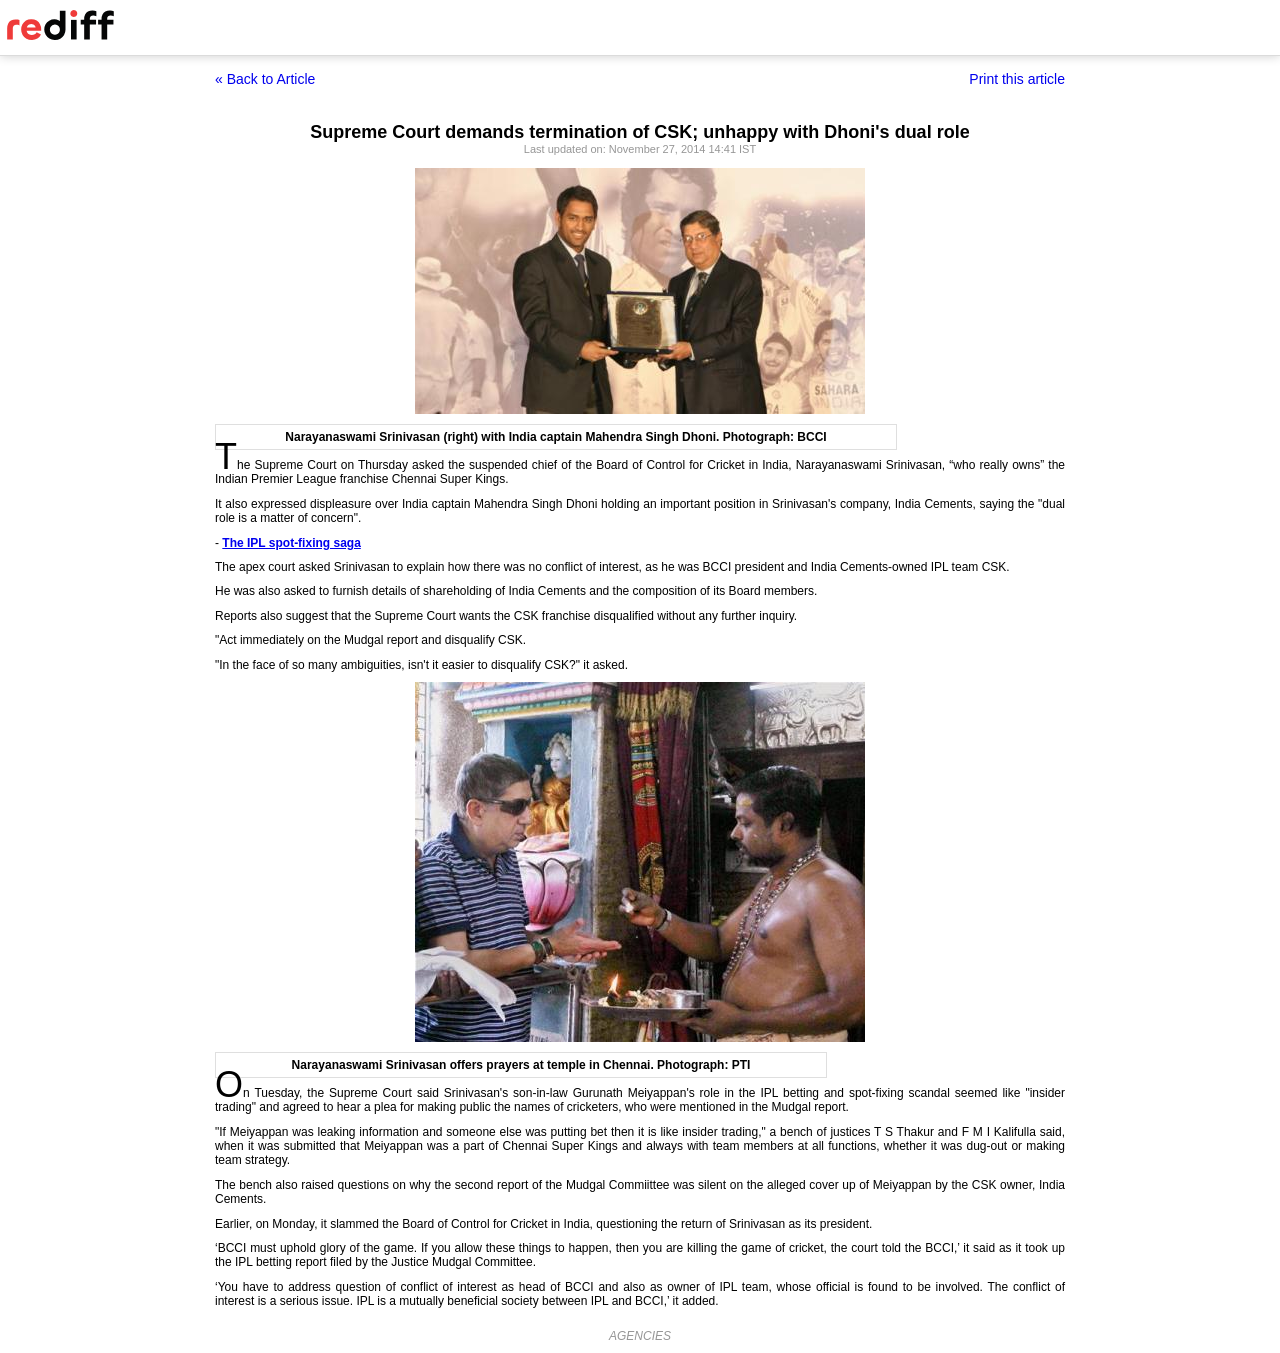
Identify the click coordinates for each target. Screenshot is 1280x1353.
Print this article (1017, 79)
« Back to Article (265, 79)
